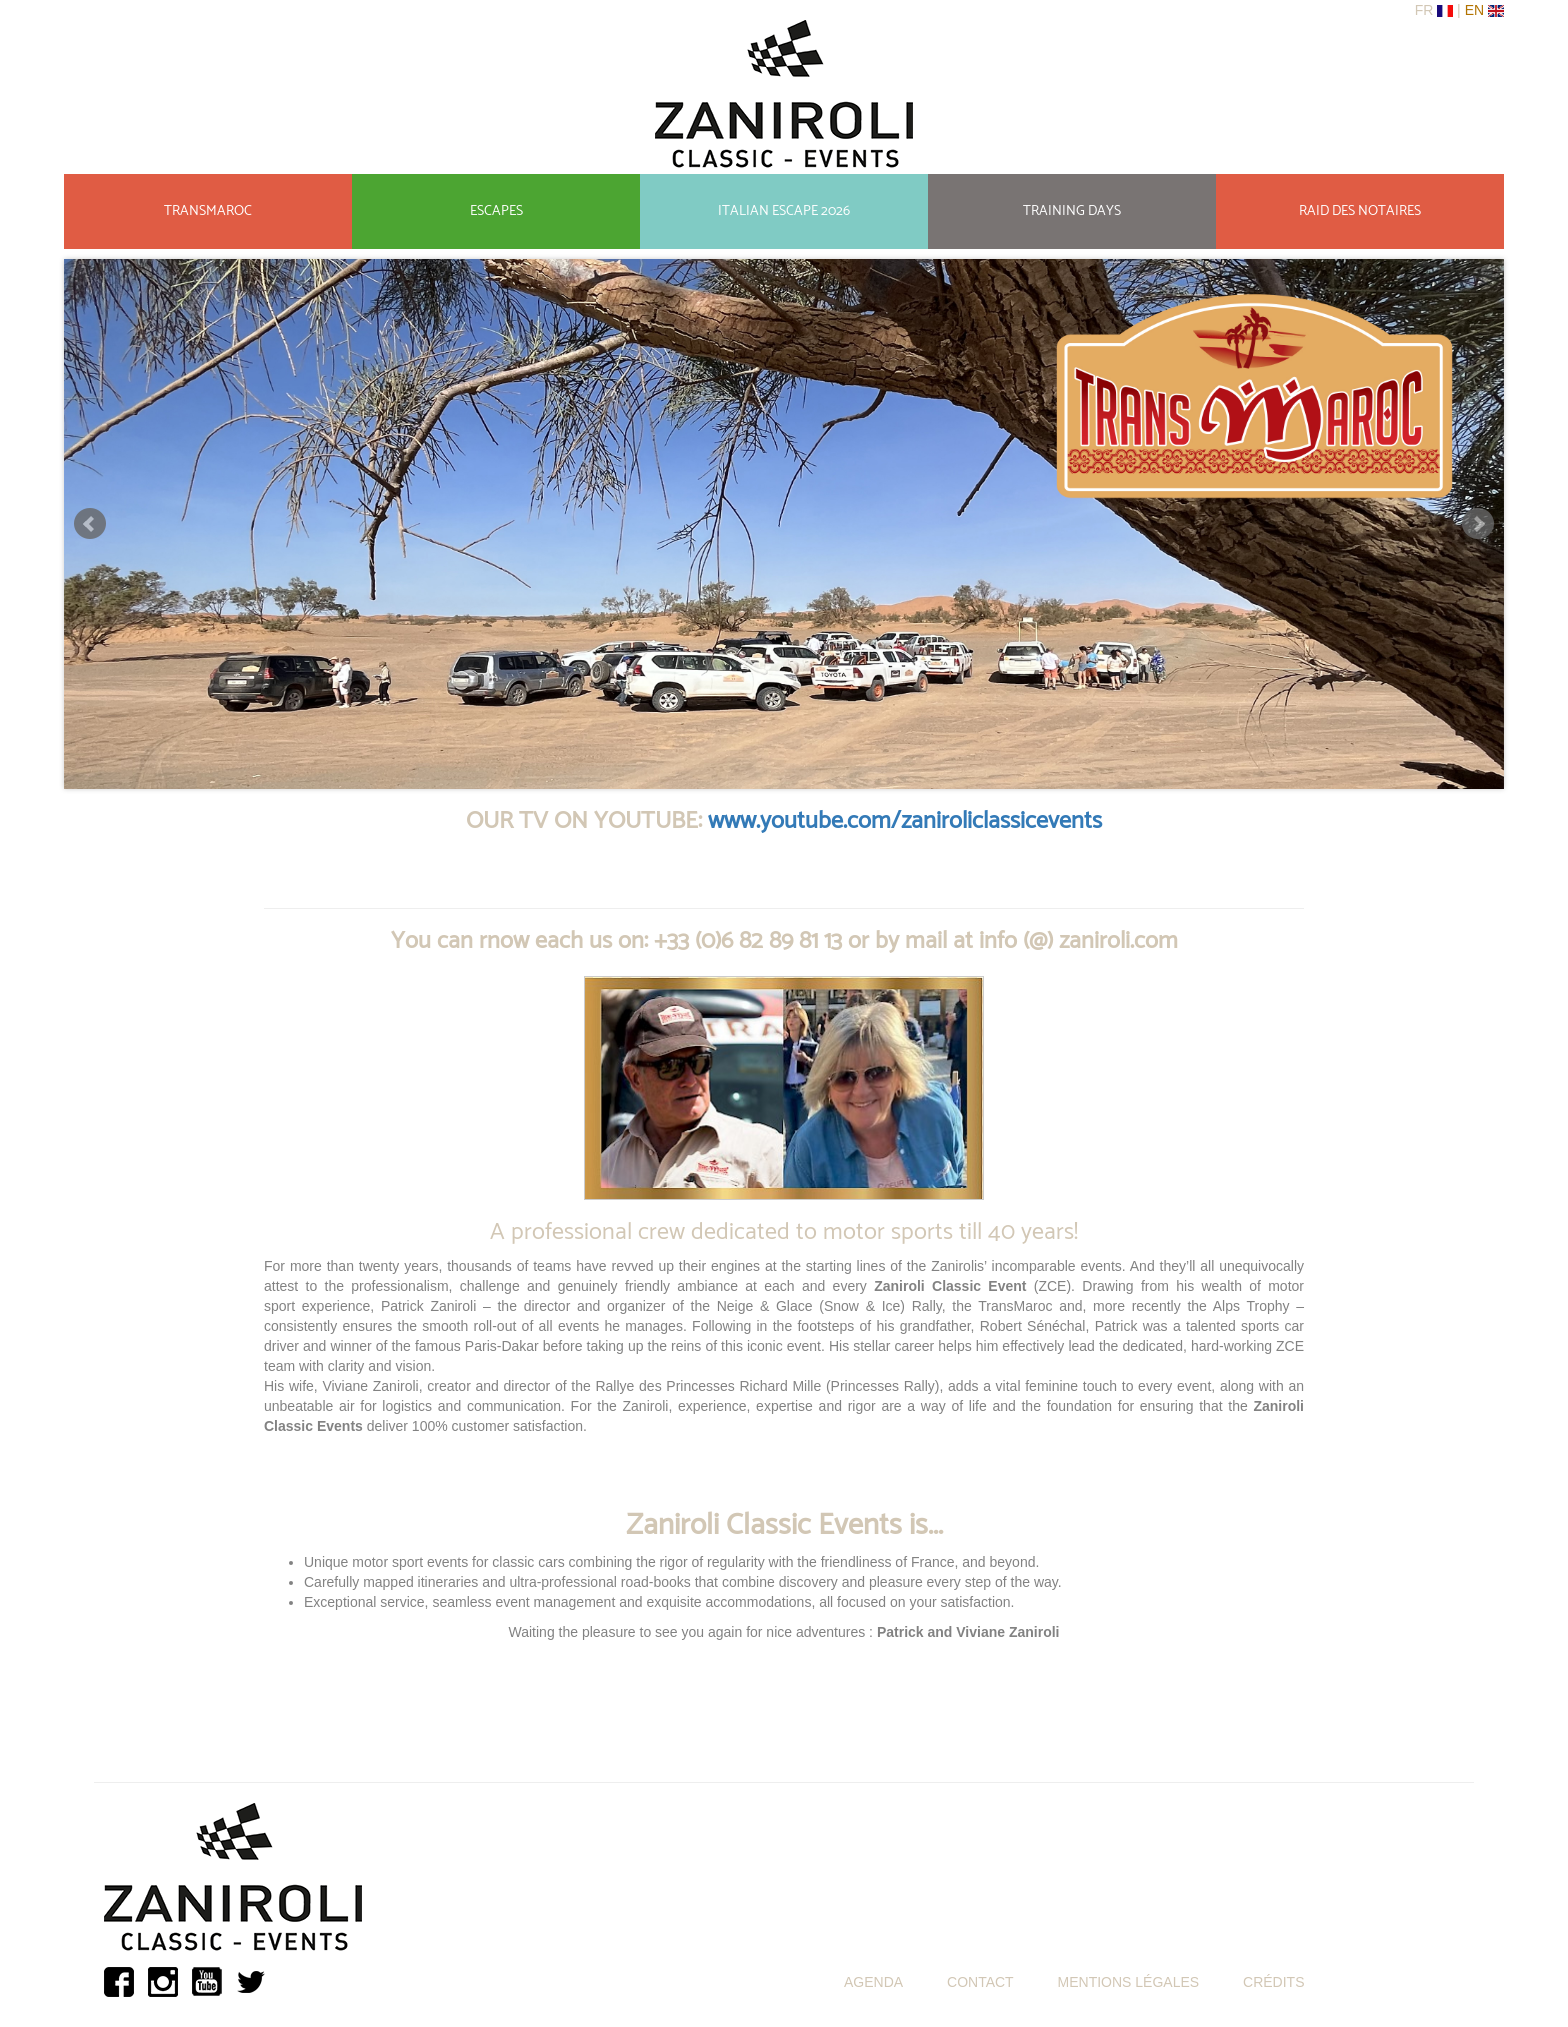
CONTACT (980, 1982)
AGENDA (873, 1982)
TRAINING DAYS (1072, 211)
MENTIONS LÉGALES (1129, 1982)
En (1476, 10)
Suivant (1478, 524)
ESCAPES (496, 211)
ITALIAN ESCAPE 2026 (784, 211)
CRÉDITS (1273, 1982)
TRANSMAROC (208, 211)
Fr (1426, 10)
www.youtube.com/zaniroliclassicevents (905, 821)
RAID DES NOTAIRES (1360, 211)
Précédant (90, 524)
